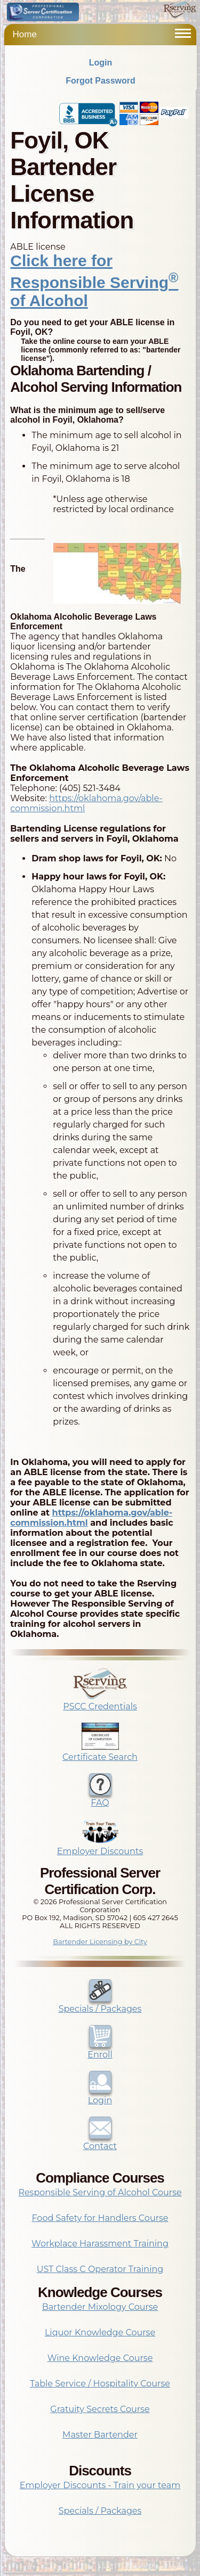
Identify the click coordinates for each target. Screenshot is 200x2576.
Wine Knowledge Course (100, 2358)
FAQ (100, 1798)
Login (101, 62)
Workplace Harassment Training (100, 2243)
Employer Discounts (100, 1846)
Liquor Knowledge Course (100, 2332)
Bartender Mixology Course (100, 2307)
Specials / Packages (100, 2004)
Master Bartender (100, 2435)
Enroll (99, 2049)
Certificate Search (100, 1752)
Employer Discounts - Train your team (100, 2485)
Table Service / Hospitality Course (100, 2384)
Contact (100, 2141)
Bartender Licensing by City (100, 1942)
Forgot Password (100, 80)
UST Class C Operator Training (100, 2269)
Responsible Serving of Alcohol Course (99, 2192)
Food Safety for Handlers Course (100, 2218)
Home (25, 34)
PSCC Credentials (100, 1701)
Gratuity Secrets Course (99, 2409)
